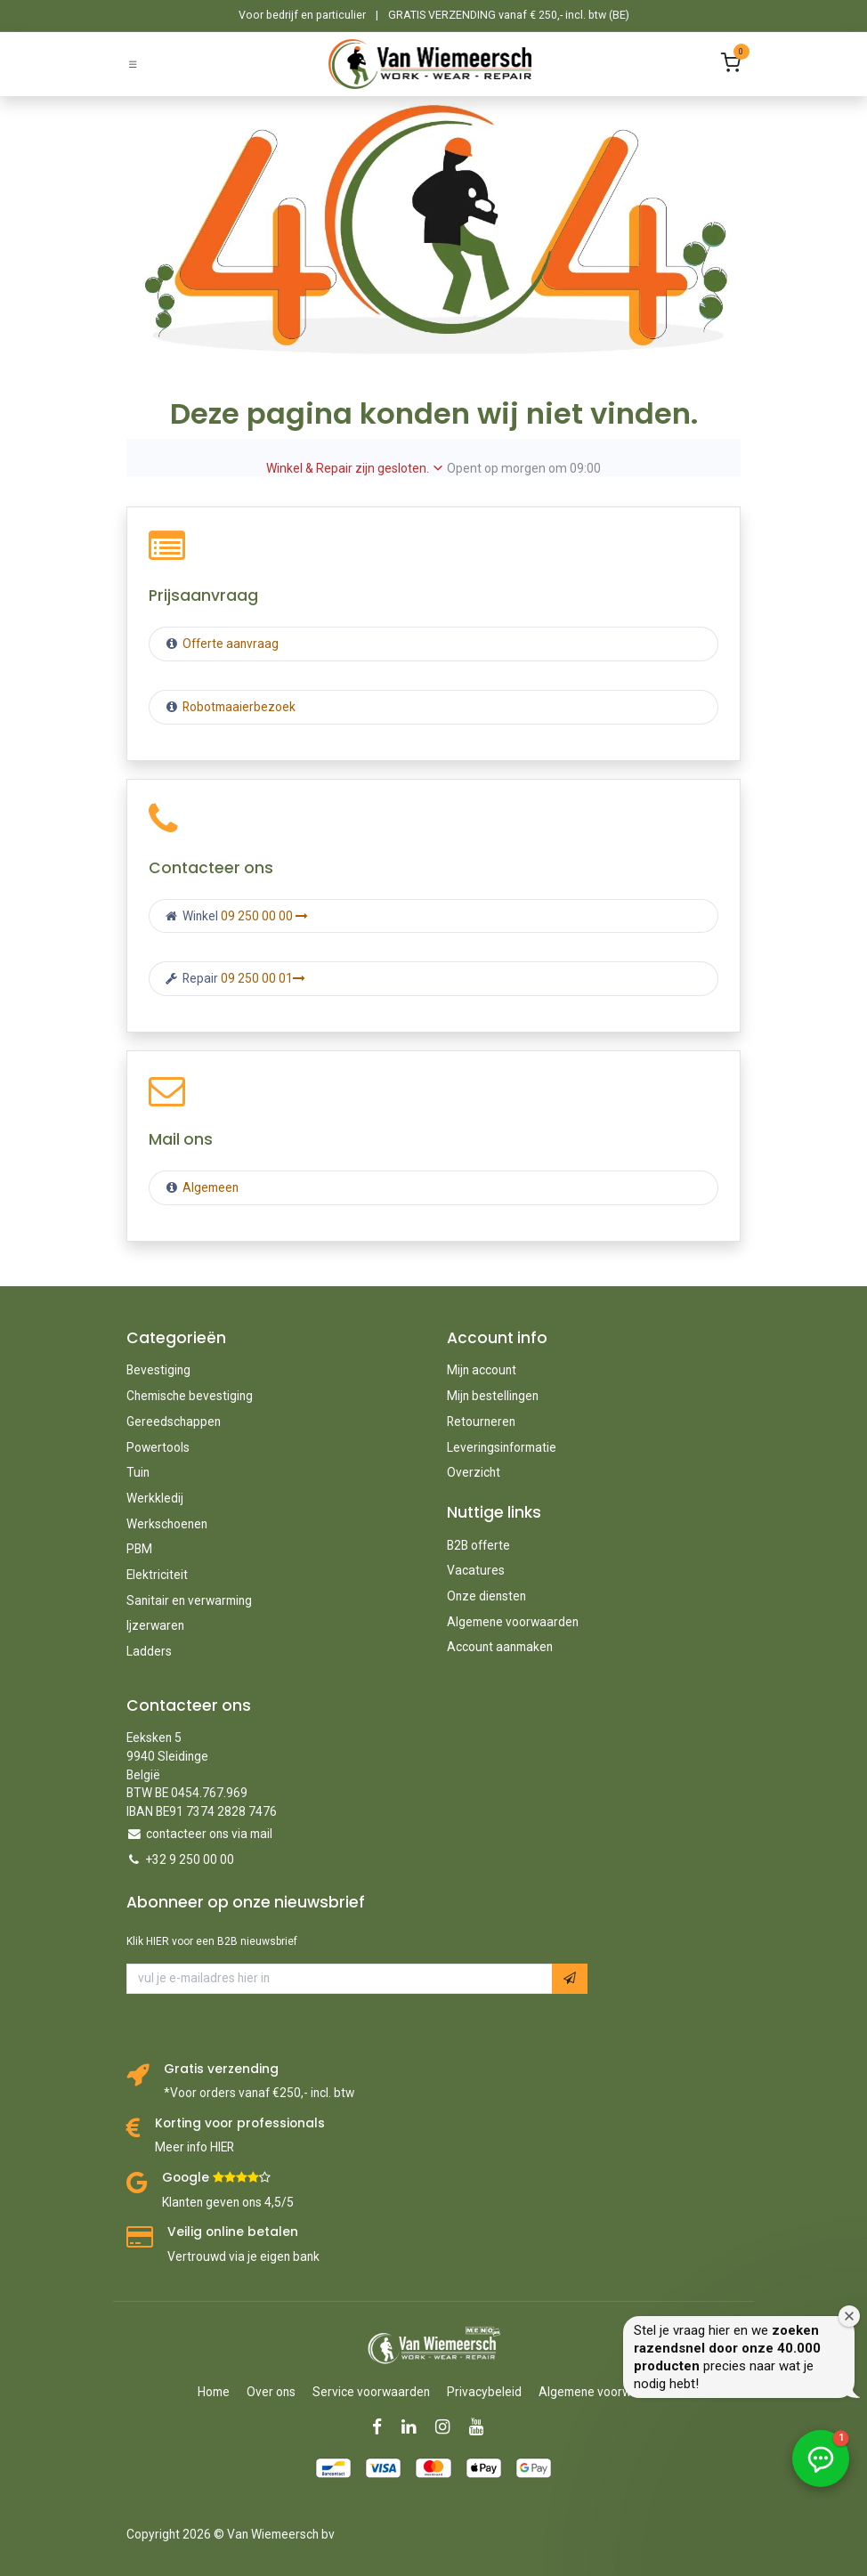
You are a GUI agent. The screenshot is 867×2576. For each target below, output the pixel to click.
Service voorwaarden (371, 2392)
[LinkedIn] (414, 2426)
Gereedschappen (173, 1421)
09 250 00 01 (263, 978)
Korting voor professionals (240, 2123)
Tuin (138, 1472)
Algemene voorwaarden (513, 1622)
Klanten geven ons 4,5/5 (228, 2202)
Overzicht (473, 1472)
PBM (139, 1549)
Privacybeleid (484, 2392)
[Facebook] (382, 2426)
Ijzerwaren (155, 1625)
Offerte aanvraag (229, 643)
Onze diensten (486, 1596)
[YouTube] (482, 2426)
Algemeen (210, 1187)
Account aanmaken (500, 1647)
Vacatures (476, 1570)
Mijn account (481, 1370)
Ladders (149, 1651)
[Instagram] (448, 2426)
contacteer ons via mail (209, 1834)
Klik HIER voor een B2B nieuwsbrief (211, 1941)
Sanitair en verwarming (189, 1600)
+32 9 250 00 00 (190, 1859)
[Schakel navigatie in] (132, 63)
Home (214, 2392)
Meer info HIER (194, 2147)
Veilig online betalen (232, 2232)
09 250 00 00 (264, 916)
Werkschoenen (166, 1524)
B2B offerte (478, 1545)
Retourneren (481, 1421)
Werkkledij (154, 1498)
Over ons (271, 2392)
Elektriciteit (157, 1574)
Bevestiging (158, 1370)
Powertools (158, 1447)
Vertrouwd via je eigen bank (243, 2256)
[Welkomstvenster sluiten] (849, 2316)
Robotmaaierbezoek (238, 707)
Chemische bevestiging (189, 1396)
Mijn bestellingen (493, 1396)
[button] (569, 1978)
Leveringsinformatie (501, 1447)
